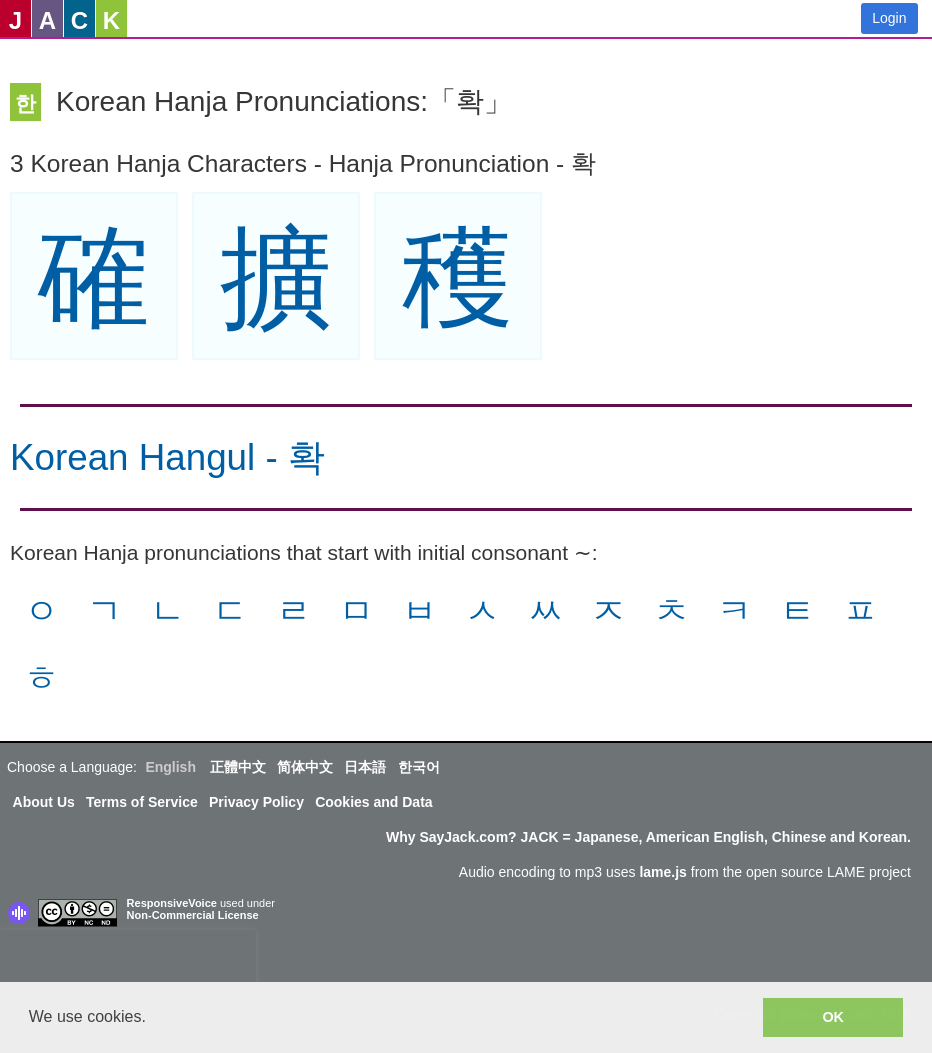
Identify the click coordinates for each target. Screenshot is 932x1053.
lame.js (662, 872)
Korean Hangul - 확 (167, 457)
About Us (44, 802)
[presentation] (128, 960)
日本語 (365, 767)
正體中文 (238, 767)
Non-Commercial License (193, 915)
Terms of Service (142, 802)
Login (889, 18)
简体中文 (305, 767)
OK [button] (833, 1017)
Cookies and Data (373, 802)
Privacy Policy (256, 802)
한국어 (419, 767)
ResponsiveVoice (172, 903)
